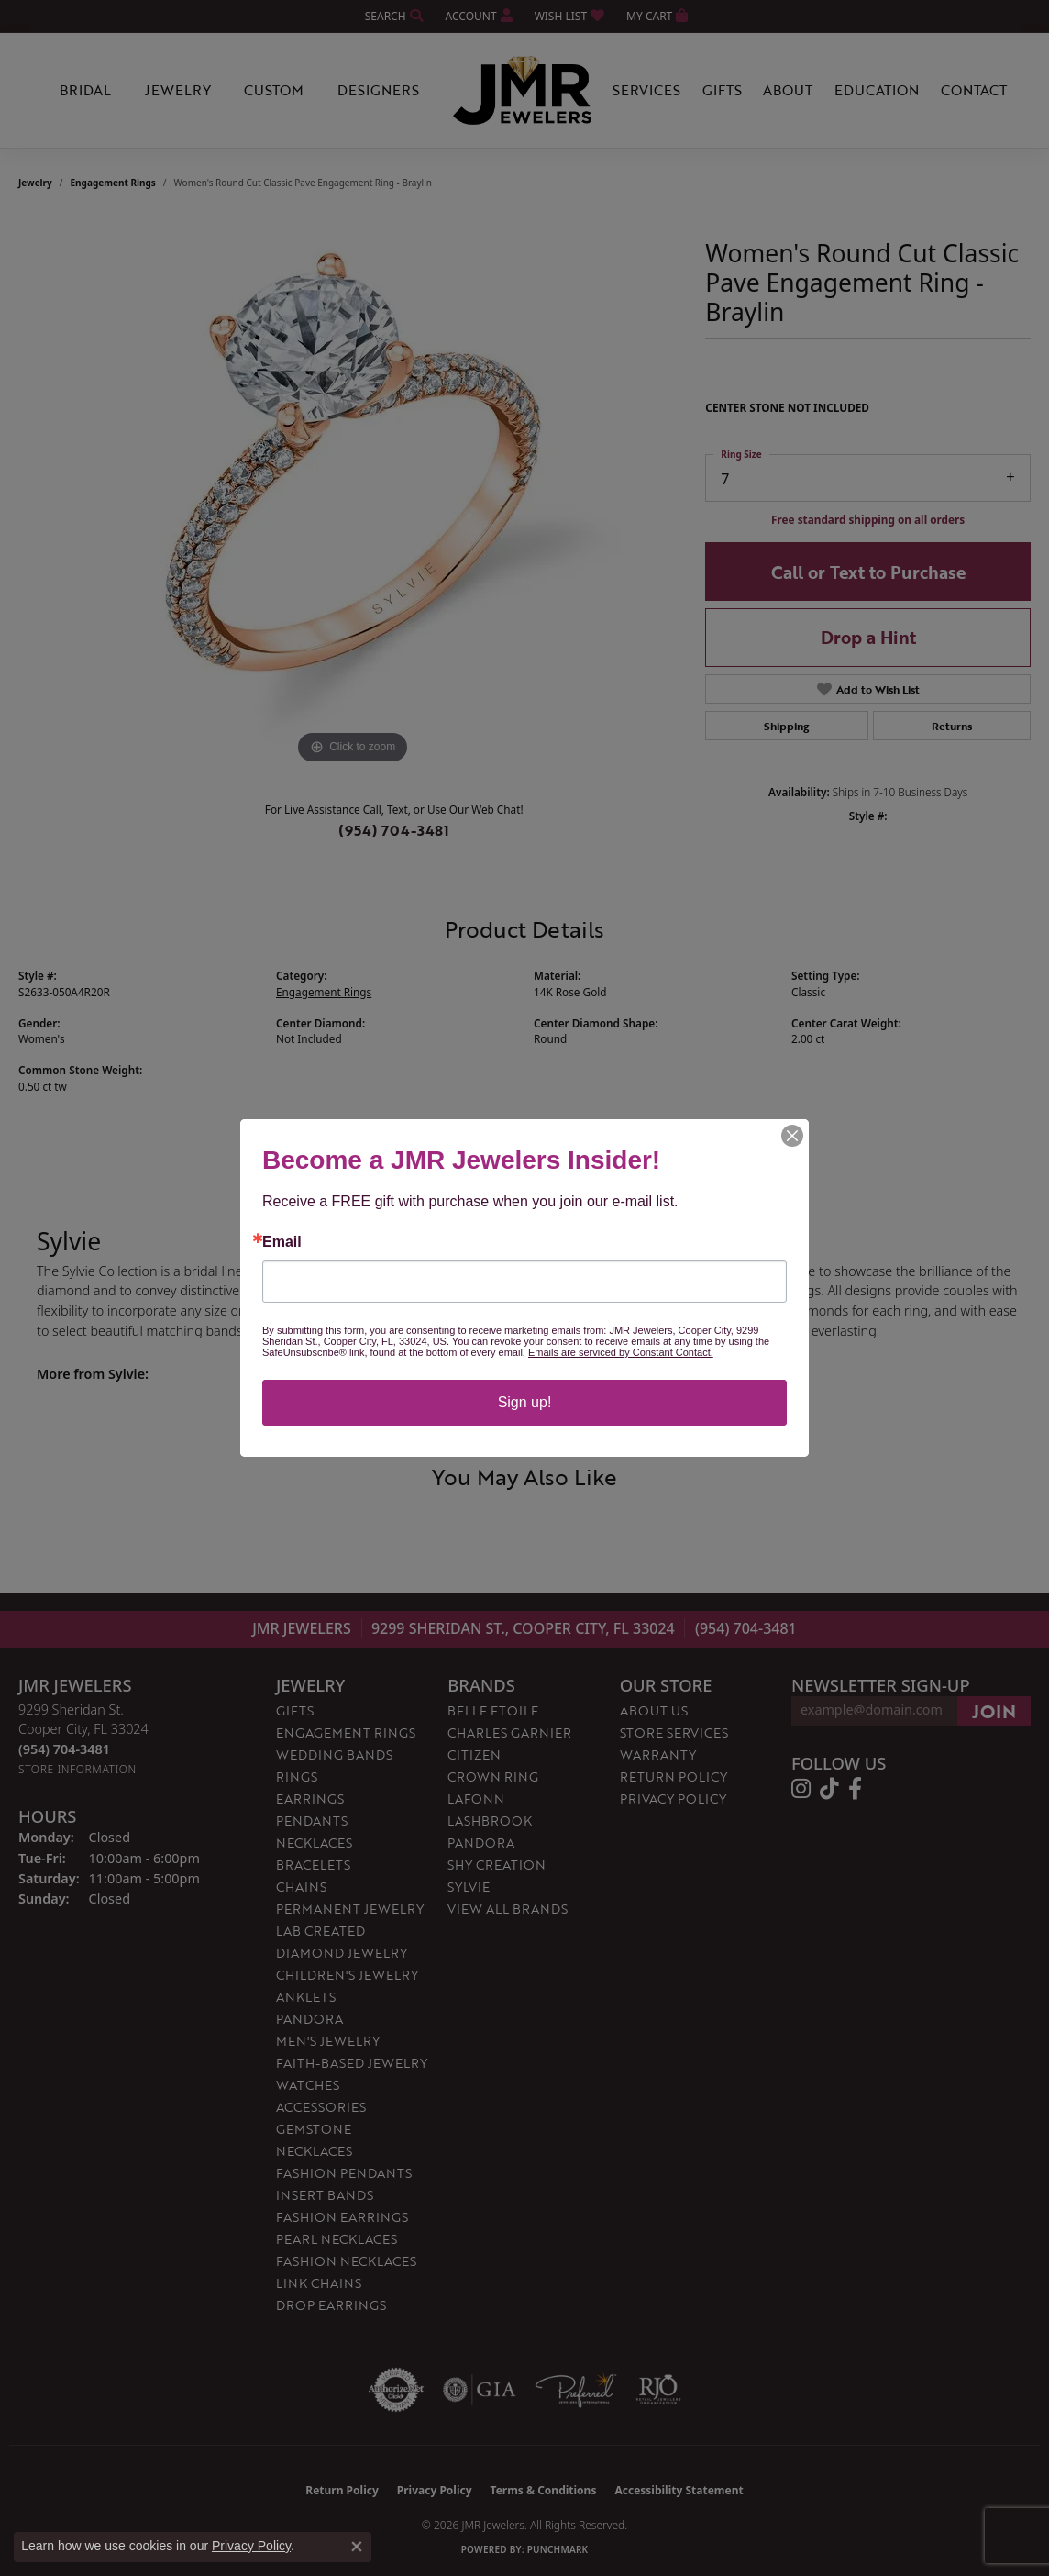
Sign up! (525, 1402)
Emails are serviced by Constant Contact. (620, 1352)
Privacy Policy (251, 2545)
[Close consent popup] (356, 2546)
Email (282, 1242)
